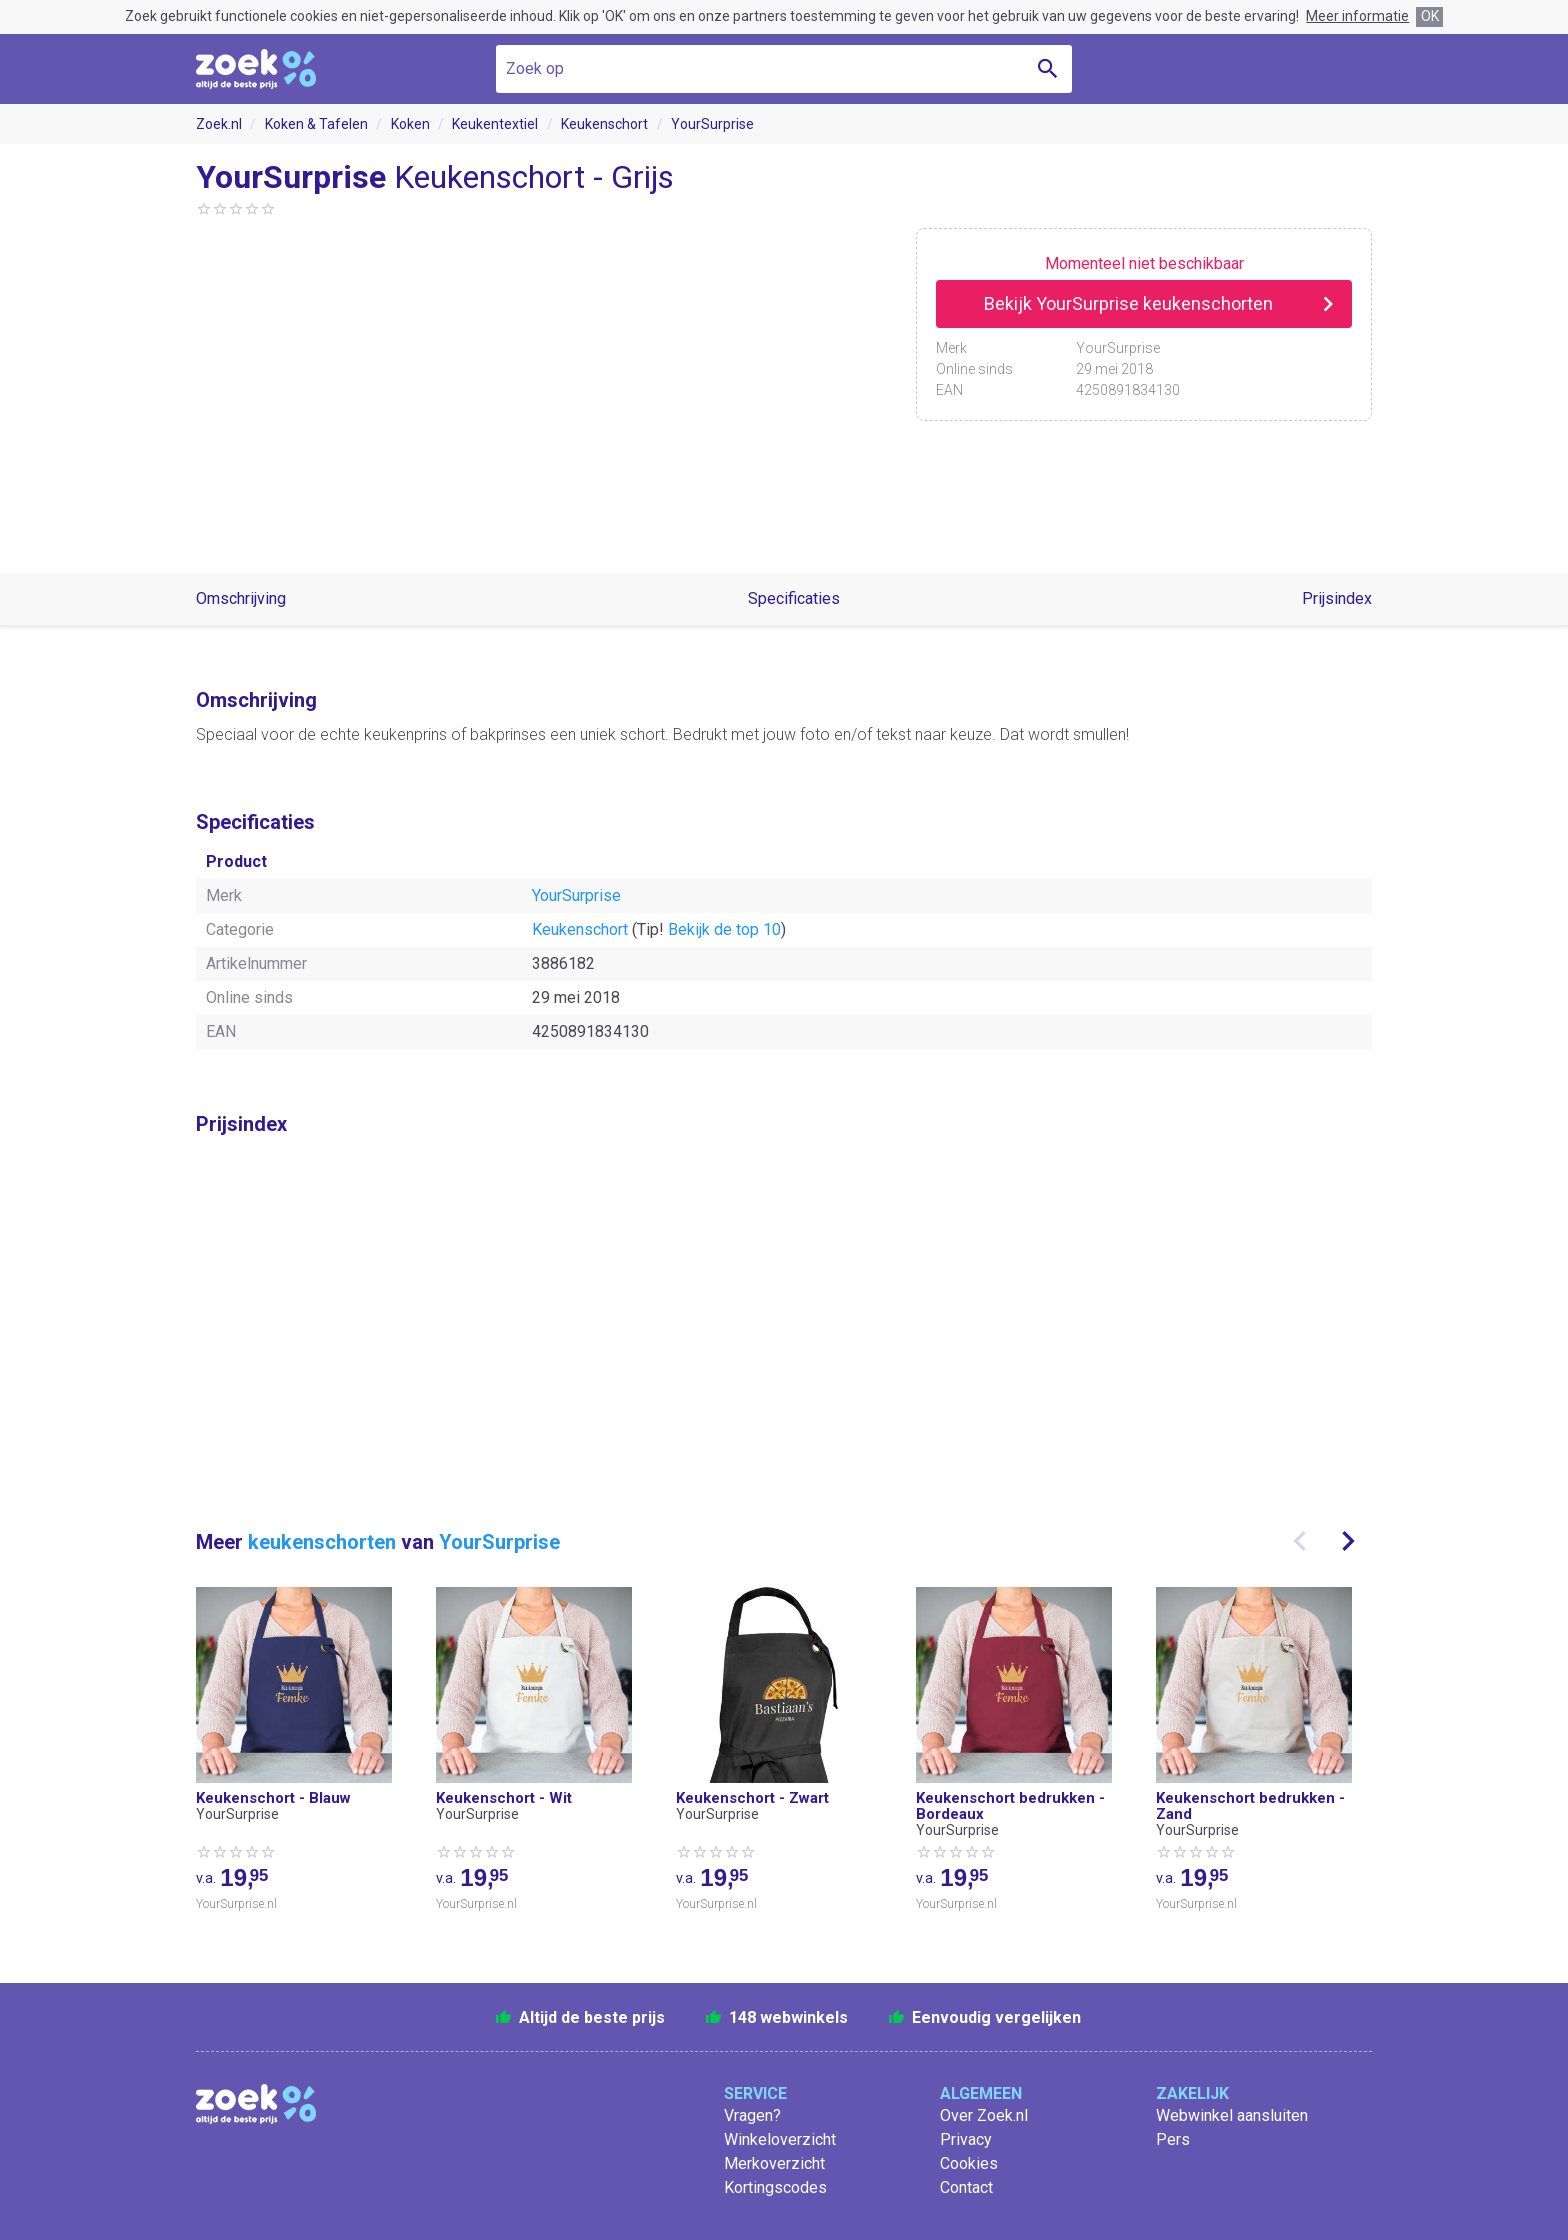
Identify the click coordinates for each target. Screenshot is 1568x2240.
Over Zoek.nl (984, 2115)
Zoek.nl (219, 124)
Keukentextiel (495, 124)
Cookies (969, 2163)
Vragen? (752, 2115)
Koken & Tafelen (316, 124)
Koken (410, 124)
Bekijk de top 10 (724, 929)
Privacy (966, 2139)
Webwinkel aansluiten (1232, 2115)
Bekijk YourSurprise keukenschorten (1128, 303)
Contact (966, 2187)
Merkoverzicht (774, 2163)
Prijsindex (1337, 598)
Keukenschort (604, 124)
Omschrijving (241, 598)
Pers (1173, 2139)
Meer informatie (1357, 16)
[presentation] (1300, 1541)
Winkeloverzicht (780, 2139)
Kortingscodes (775, 2187)
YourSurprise (712, 124)
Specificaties (794, 598)
